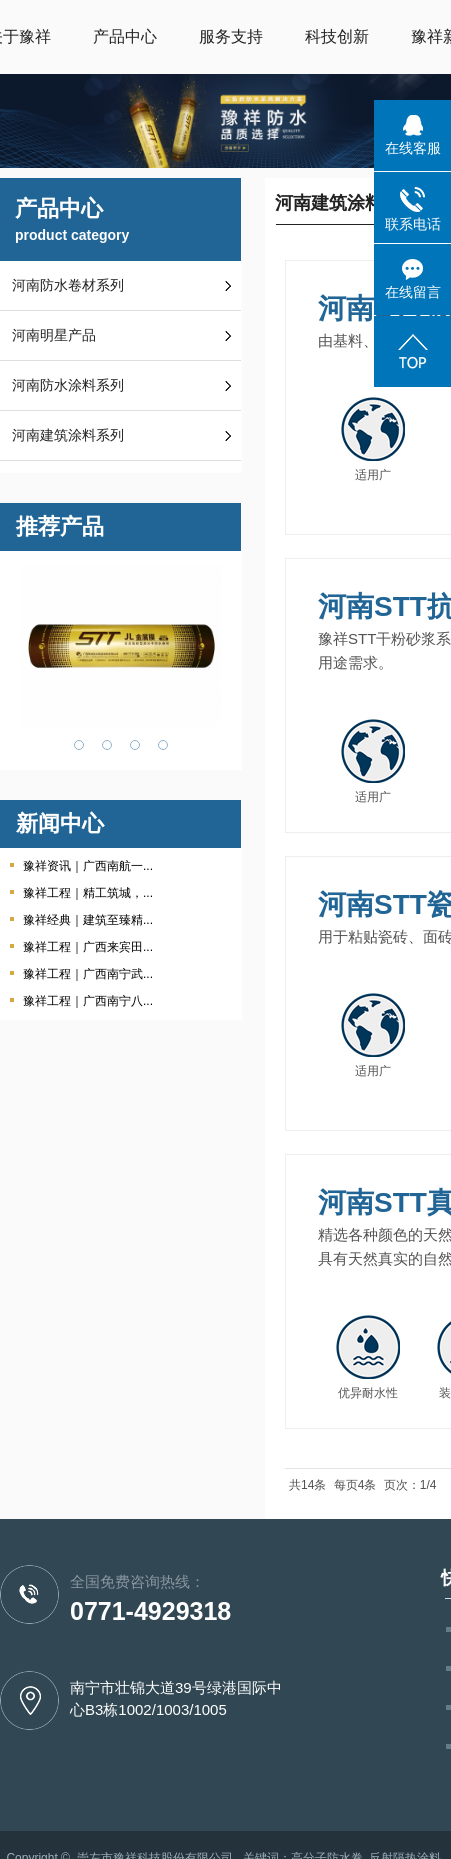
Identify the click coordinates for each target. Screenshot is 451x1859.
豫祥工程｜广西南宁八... (88, 1001)
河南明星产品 (54, 335)
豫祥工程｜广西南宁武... (88, 974)
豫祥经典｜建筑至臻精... (88, 920)
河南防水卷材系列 (68, 285)
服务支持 (231, 36)
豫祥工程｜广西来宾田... (88, 947)
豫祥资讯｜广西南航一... (88, 866)
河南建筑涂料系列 (68, 435)
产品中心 (125, 36)
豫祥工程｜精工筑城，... (88, 893)
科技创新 (337, 36)
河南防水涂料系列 (68, 385)
